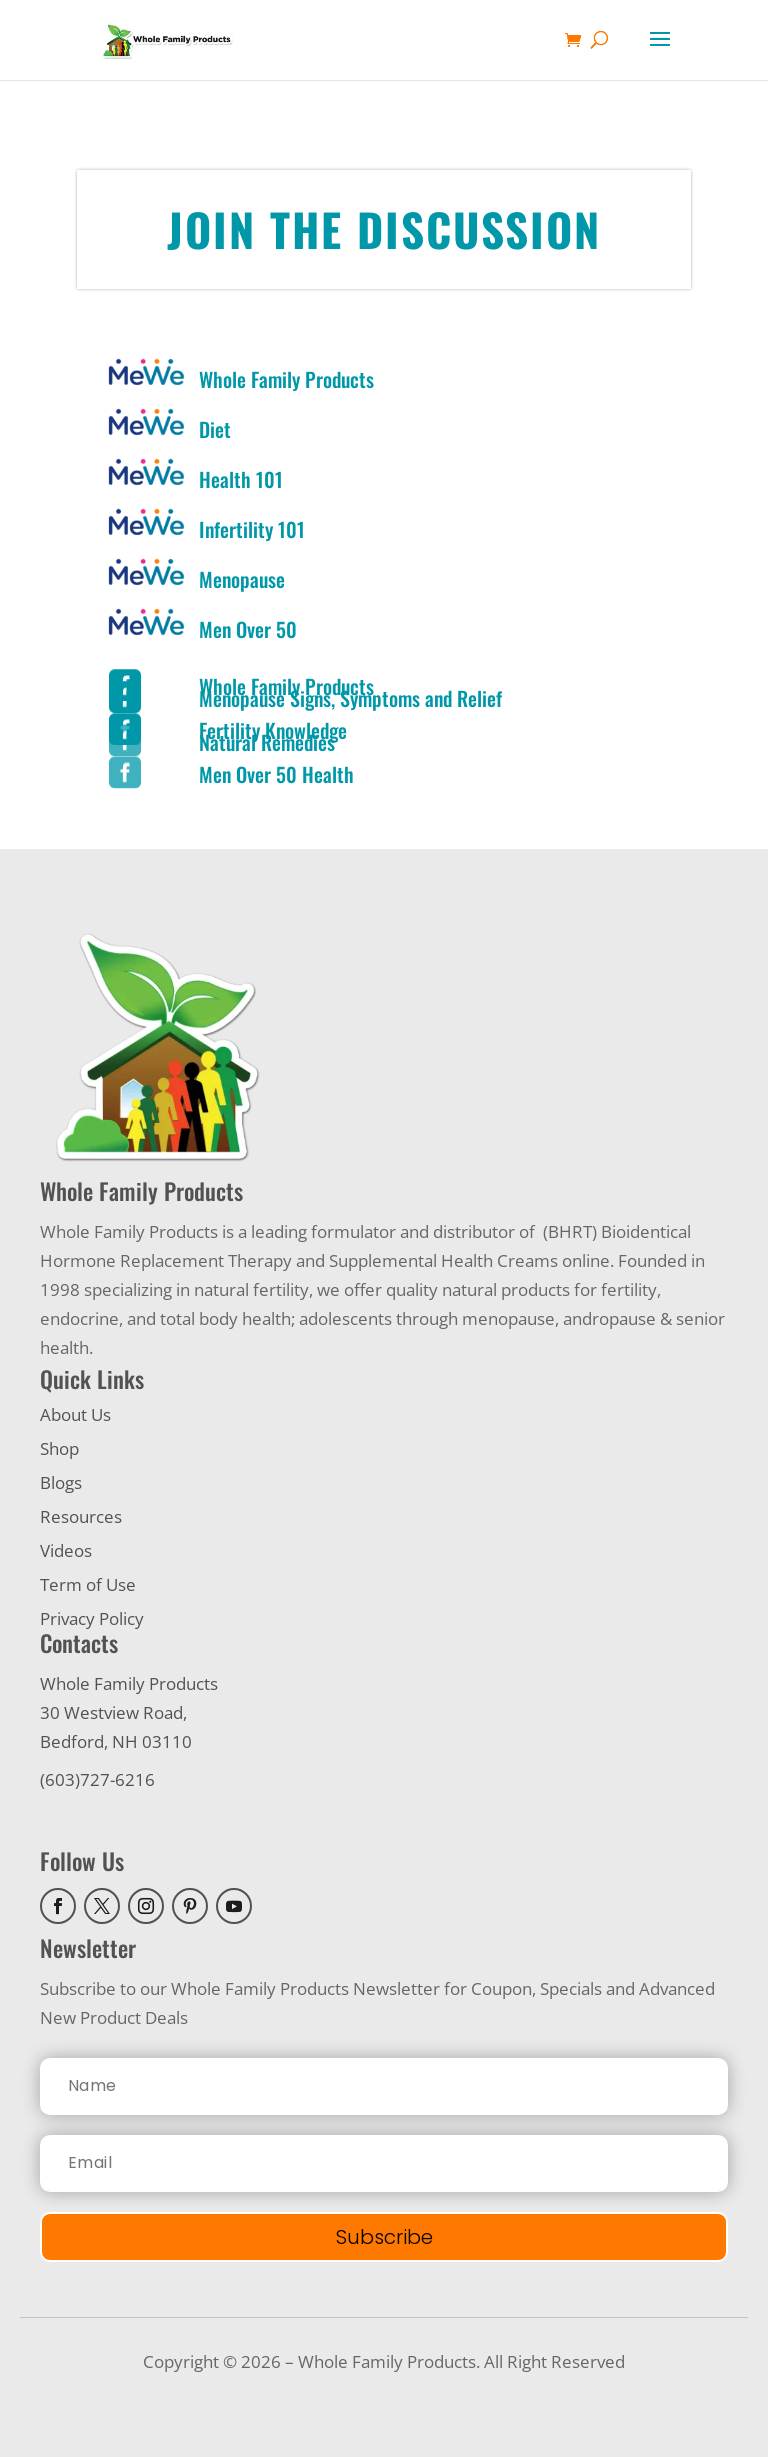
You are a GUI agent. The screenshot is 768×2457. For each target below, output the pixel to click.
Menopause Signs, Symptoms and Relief (350, 698)
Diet (215, 429)
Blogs (61, 1482)
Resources (81, 1516)
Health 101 (241, 479)
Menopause (242, 579)
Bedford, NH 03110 (116, 1741)
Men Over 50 (248, 629)
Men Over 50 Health (276, 774)
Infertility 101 (252, 529)
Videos (66, 1550)
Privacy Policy (92, 1618)
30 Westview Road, (113, 1712)
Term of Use (88, 1584)
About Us (75, 1414)
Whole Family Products (286, 379)
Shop (59, 1448)
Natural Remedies (267, 742)
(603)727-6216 (97, 1779)
